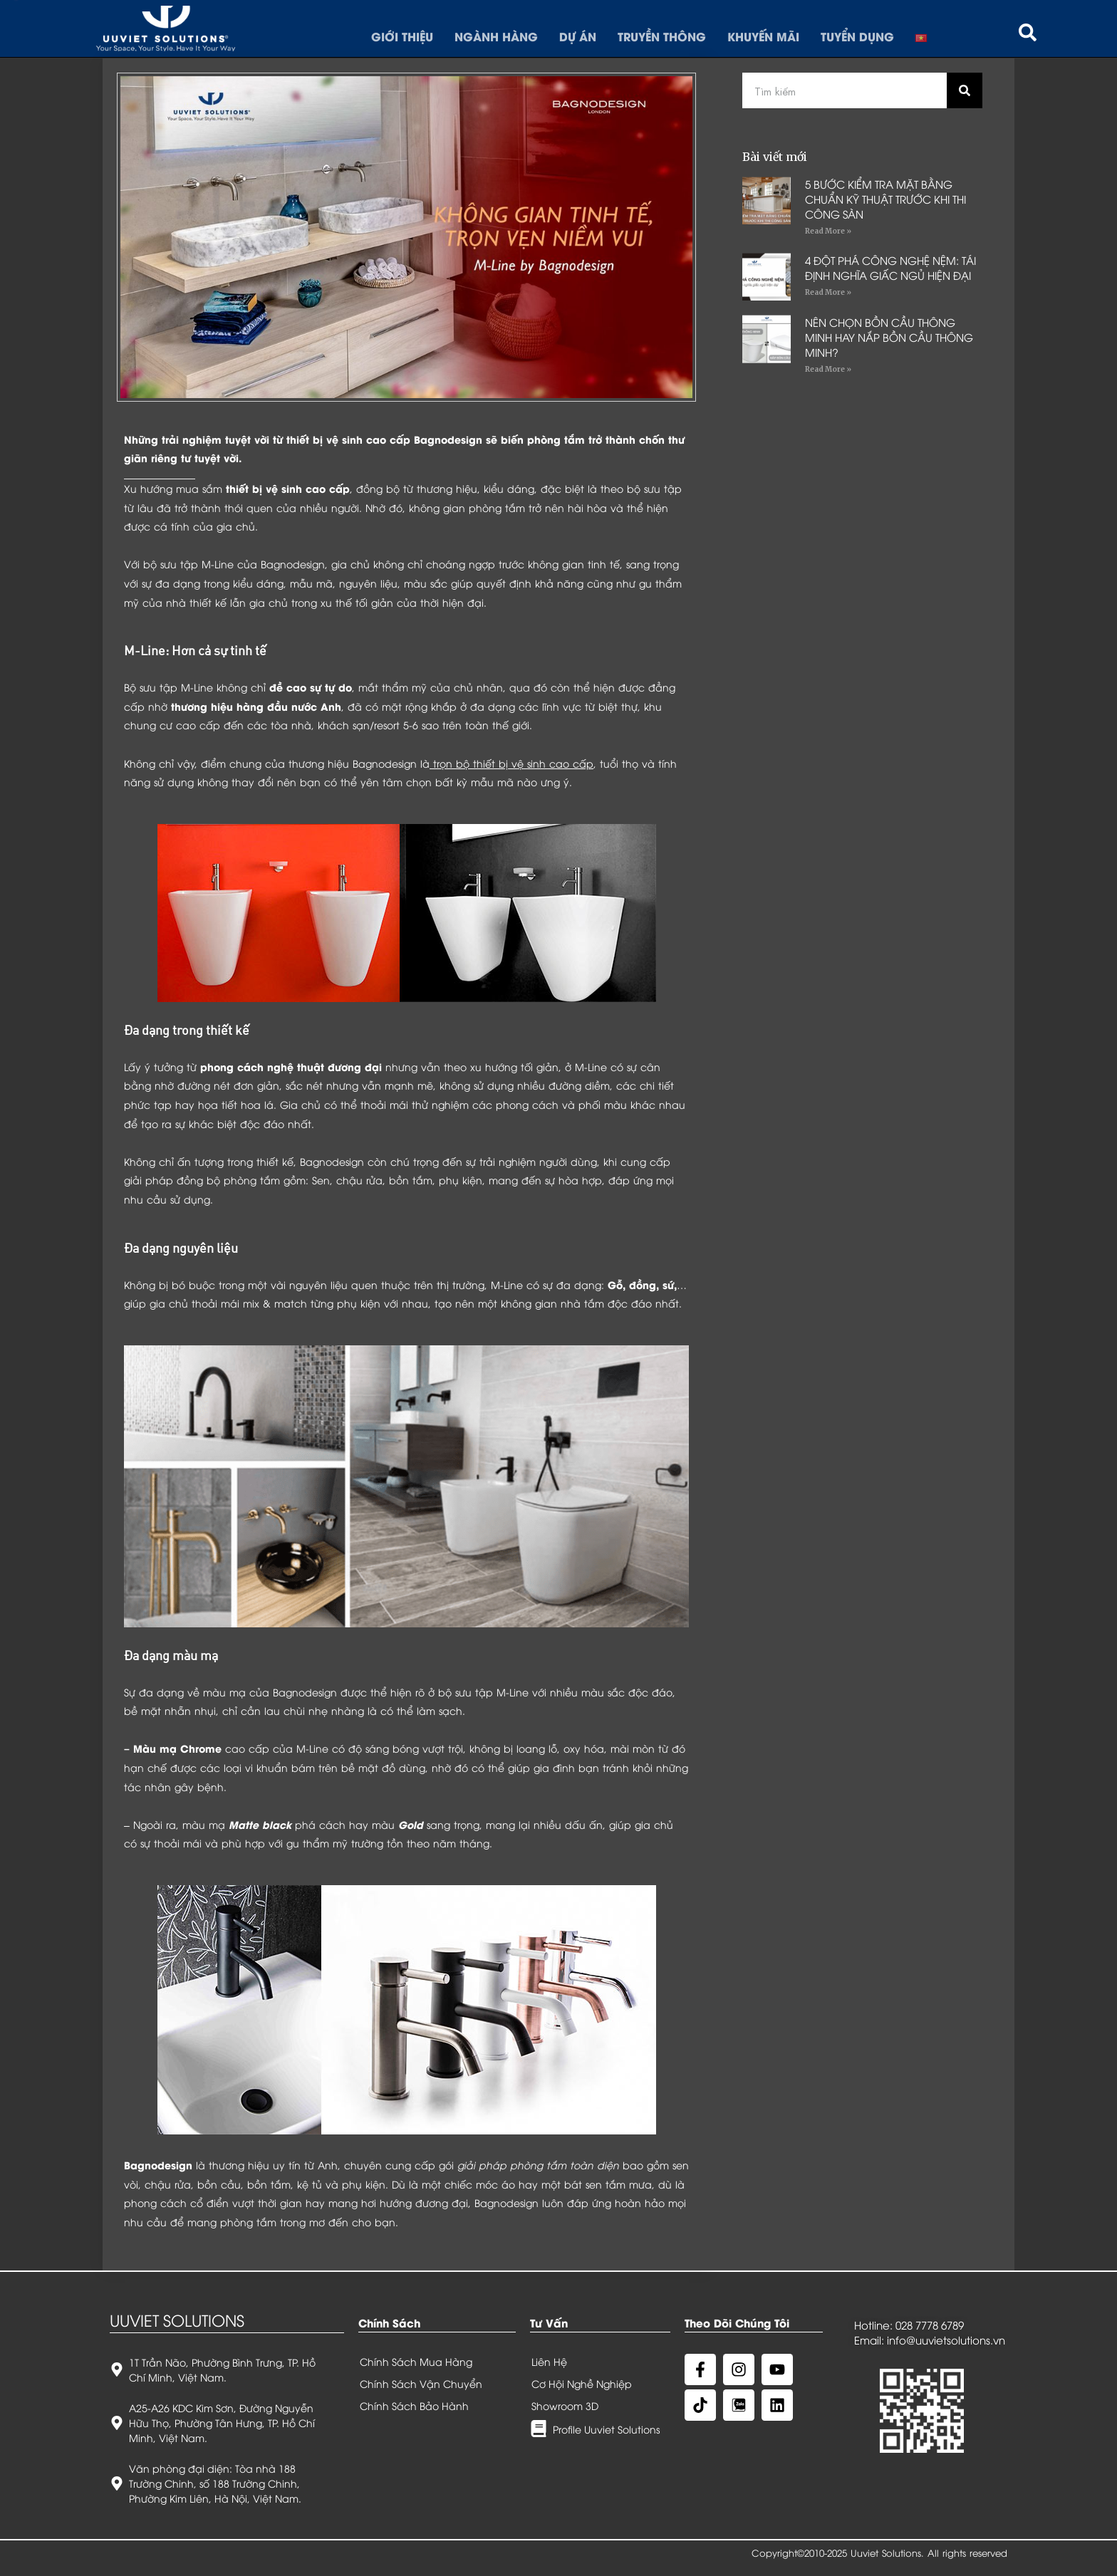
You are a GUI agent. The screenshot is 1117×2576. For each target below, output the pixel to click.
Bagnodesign (158, 2164)
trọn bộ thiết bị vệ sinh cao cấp (513, 763)
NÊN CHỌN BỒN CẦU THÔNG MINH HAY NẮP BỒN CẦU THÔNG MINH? (889, 337)
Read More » (828, 231)
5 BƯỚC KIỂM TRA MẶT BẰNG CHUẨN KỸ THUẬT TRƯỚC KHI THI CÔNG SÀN (885, 199)
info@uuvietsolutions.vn (946, 2339)
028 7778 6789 (929, 2324)
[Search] (964, 90)
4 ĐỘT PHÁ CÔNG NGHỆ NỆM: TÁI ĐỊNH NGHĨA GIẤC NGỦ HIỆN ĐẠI (890, 267)
